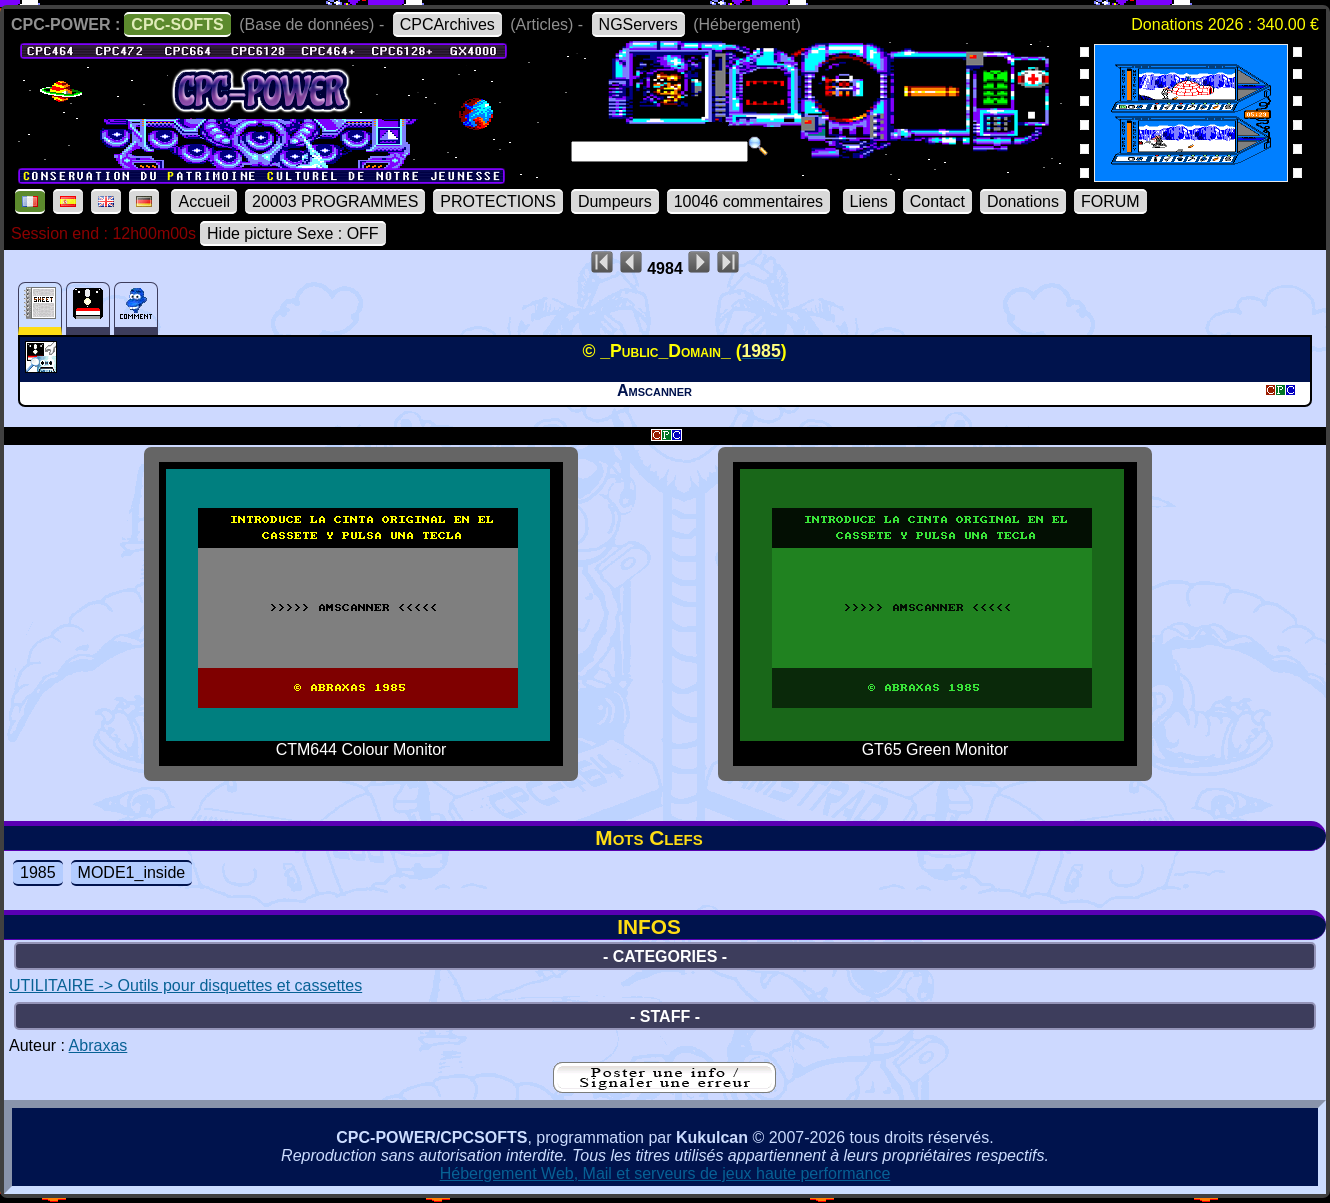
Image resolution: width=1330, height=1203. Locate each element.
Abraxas (98, 1045)
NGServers (638, 24)
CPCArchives (447, 24)
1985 (38, 872)
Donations (1023, 201)
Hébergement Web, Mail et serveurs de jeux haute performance (665, 1173)
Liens (869, 201)
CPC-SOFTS (177, 24)
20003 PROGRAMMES (335, 201)
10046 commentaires (748, 201)
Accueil (204, 201)
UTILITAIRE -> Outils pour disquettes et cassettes (185, 985)
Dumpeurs (615, 201)
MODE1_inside (132, 872)
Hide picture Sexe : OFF (293, 233)
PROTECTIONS (498, 201)
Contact (937, 201)
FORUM (1110, 201)
